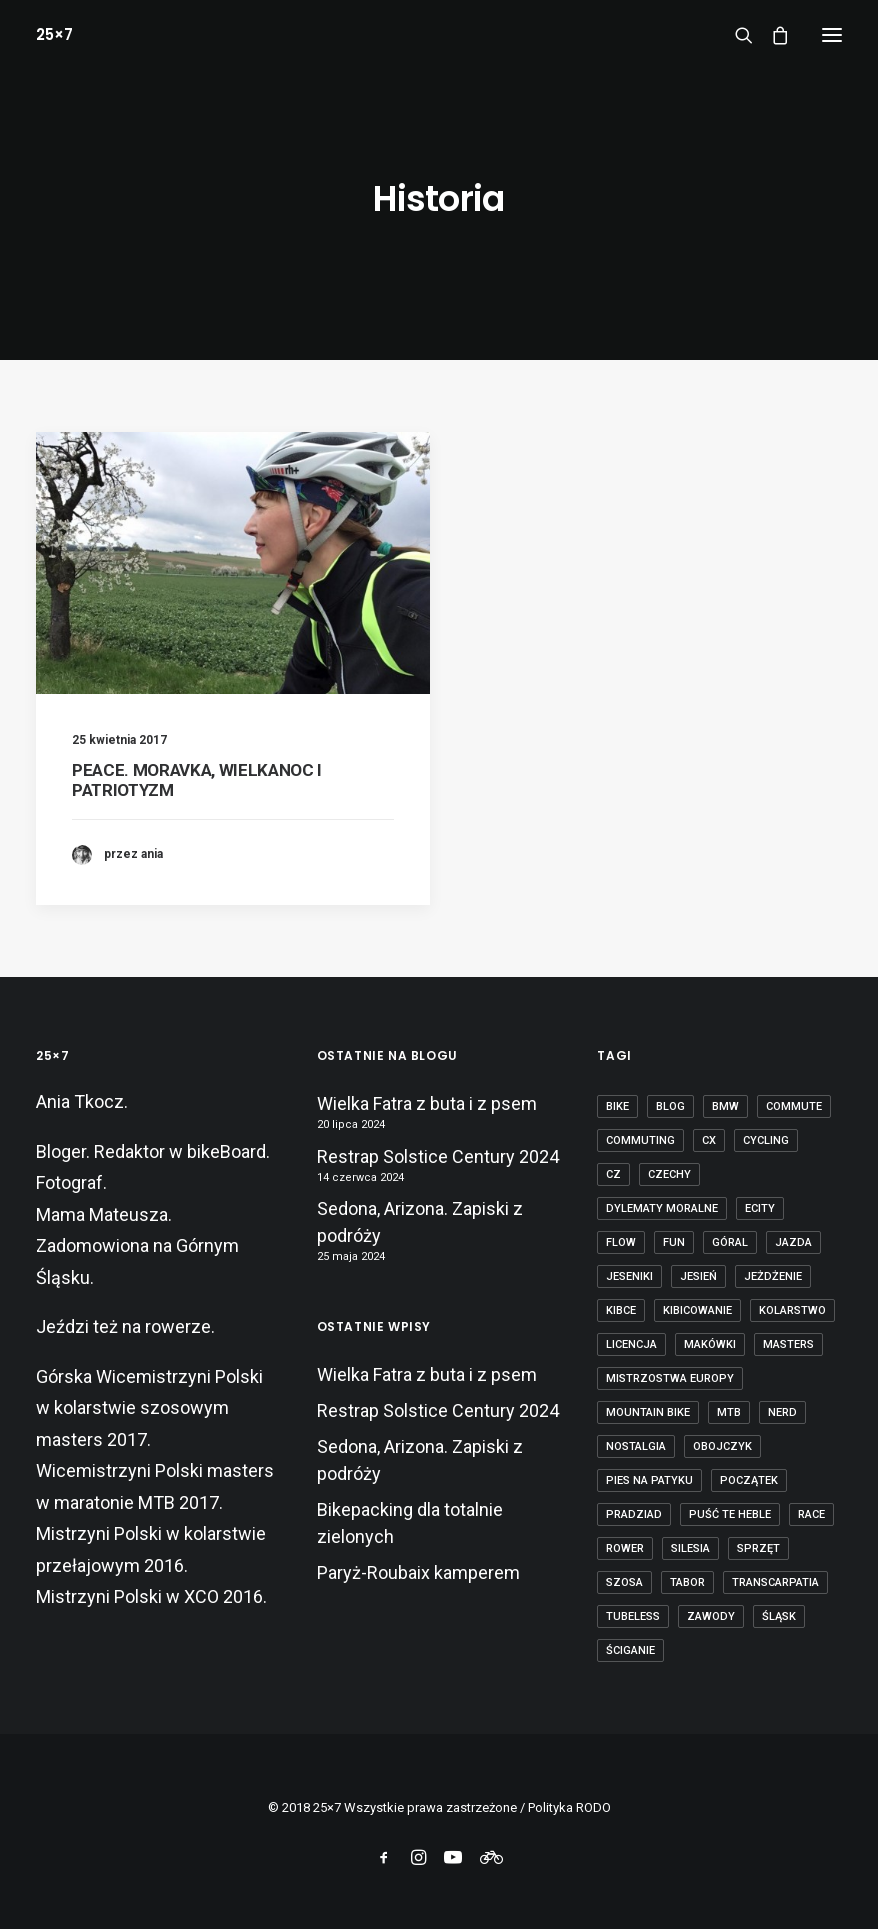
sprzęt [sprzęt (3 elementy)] (758, 1548)
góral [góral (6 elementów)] (730, 1242)
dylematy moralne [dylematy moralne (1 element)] (662, 1208)
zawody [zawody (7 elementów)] (711, 1616)
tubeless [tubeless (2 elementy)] (633, 1616)
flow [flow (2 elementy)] (621, 1242)
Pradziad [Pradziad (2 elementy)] (634, 1514)
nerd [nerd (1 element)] (782, 1412)
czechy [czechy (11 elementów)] (669, 1174)
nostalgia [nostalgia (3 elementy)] (636, 1446)
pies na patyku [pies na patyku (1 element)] (649, 1480)
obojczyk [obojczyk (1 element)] (722, 1446)
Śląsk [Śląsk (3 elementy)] (779, 1616)
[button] (832, 34)
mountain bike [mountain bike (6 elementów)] (648, 1412)
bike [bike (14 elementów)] (617, 1106)
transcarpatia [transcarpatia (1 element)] (775, 1582)
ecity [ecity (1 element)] (760, 1208)
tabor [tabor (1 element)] (687, 1582)
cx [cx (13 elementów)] (709, 1140)
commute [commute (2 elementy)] (794, 1106)
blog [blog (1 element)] (670, 1106)
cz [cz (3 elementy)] (613, 1174)
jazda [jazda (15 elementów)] (793, 1242)
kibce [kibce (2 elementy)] (621, 1310)
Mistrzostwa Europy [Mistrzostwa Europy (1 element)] (670, 1378)
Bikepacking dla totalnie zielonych (410, 1523)
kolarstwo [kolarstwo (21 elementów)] (792, 1310)
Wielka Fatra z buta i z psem (427, 1103)
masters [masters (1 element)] (788, 1344)
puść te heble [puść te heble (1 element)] (730, 1514)
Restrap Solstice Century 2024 (438, 1156)
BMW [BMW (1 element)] (725, 1106)
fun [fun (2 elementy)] (674, 1242)
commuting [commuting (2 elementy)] (640, 1140)
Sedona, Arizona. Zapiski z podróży (420, 1222)
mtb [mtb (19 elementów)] (729, 1412)
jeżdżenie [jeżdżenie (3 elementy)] (773, 1276)
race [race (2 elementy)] (811, 1514)
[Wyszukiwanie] (735, 35)
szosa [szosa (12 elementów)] (624, 1582)
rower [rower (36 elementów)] (625, 1548)
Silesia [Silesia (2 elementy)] (690, 1548)
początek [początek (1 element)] (749, 1480)
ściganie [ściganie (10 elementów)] (630, 1650)
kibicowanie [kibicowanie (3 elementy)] (697, 1310)
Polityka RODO (569, 1807)
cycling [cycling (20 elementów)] (766, 1140)
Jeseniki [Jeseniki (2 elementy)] (629, 1276)
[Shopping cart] (771, 35)
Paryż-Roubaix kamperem (418, 1572)
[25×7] (54, 34)
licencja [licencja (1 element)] (631, 1344)
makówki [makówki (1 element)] (710, 1344)
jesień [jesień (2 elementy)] (698, 1276)
